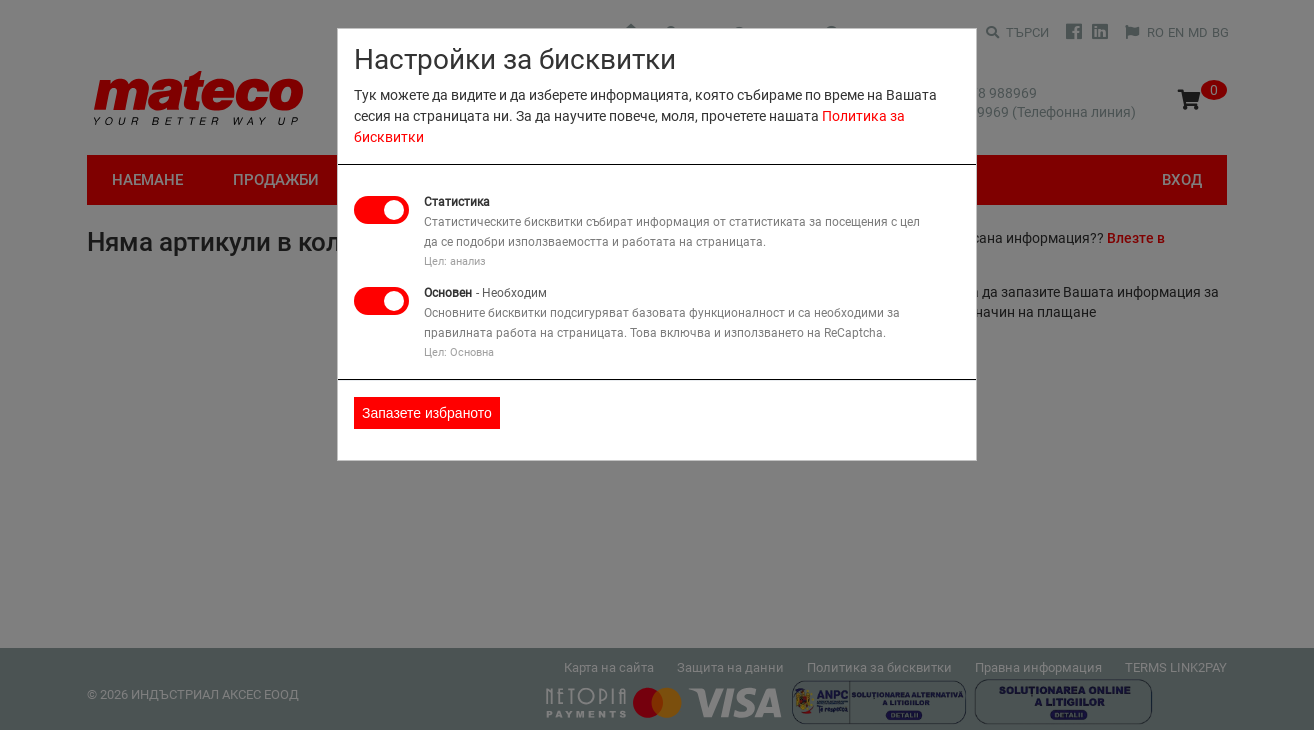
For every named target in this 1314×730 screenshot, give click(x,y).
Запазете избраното (427, 413)
